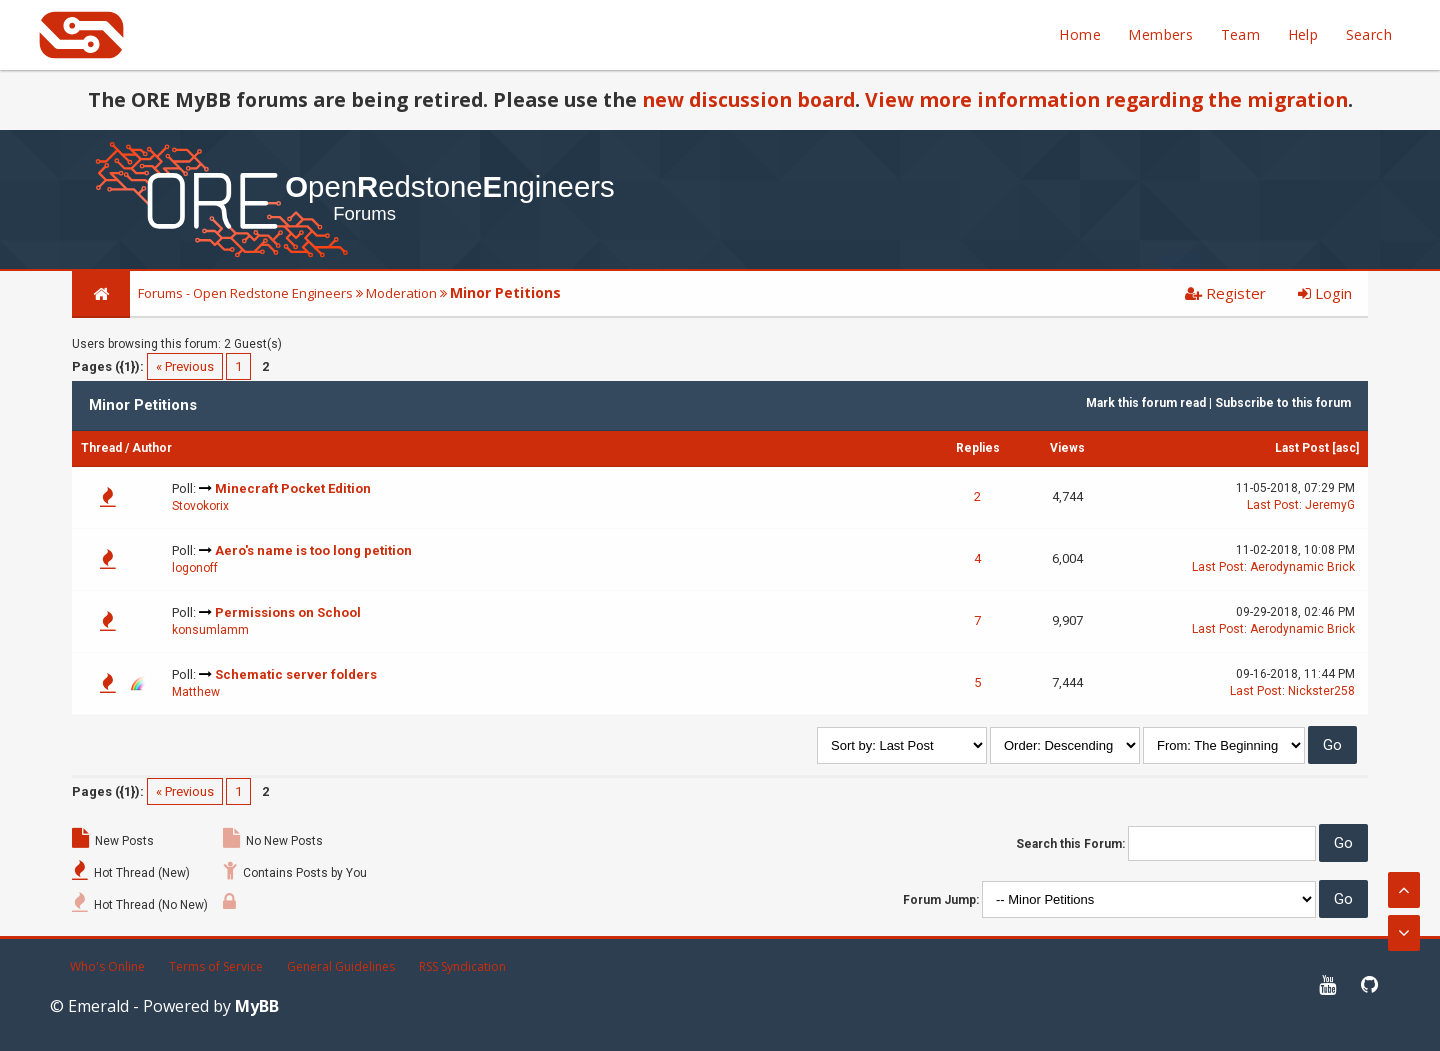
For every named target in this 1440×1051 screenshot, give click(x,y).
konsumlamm (210, 630)
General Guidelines (341, 966)
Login (1325, 293)
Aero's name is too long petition (313, 550)
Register (1225, 293)
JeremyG (1330, 505)
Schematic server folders (296, 674)
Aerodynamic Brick (1302, 567)
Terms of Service (216, 966)
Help (1303, 34)
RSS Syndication (462, 966)
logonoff (195, 568)
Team (1241, 34)
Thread (101, 448)
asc (1346, 448)
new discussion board (748, 99)
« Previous (185, 366)
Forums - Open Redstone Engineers (245, 293)
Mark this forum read (1146, 403)
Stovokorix (200, 506)
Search (1369, 34)
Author (152, 448)
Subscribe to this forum (1283, 403)
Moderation (401, 293)
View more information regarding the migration (1106, 99)
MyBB (257, 1006)
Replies (978, 448)
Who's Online (107, 966)
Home (1080, 34)
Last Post (1302, 448)
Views (1067, 448)
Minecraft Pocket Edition (293, 488)
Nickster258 (1321, 691)
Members (1160, 34)
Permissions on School (288, 612)
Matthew (196, 692)
